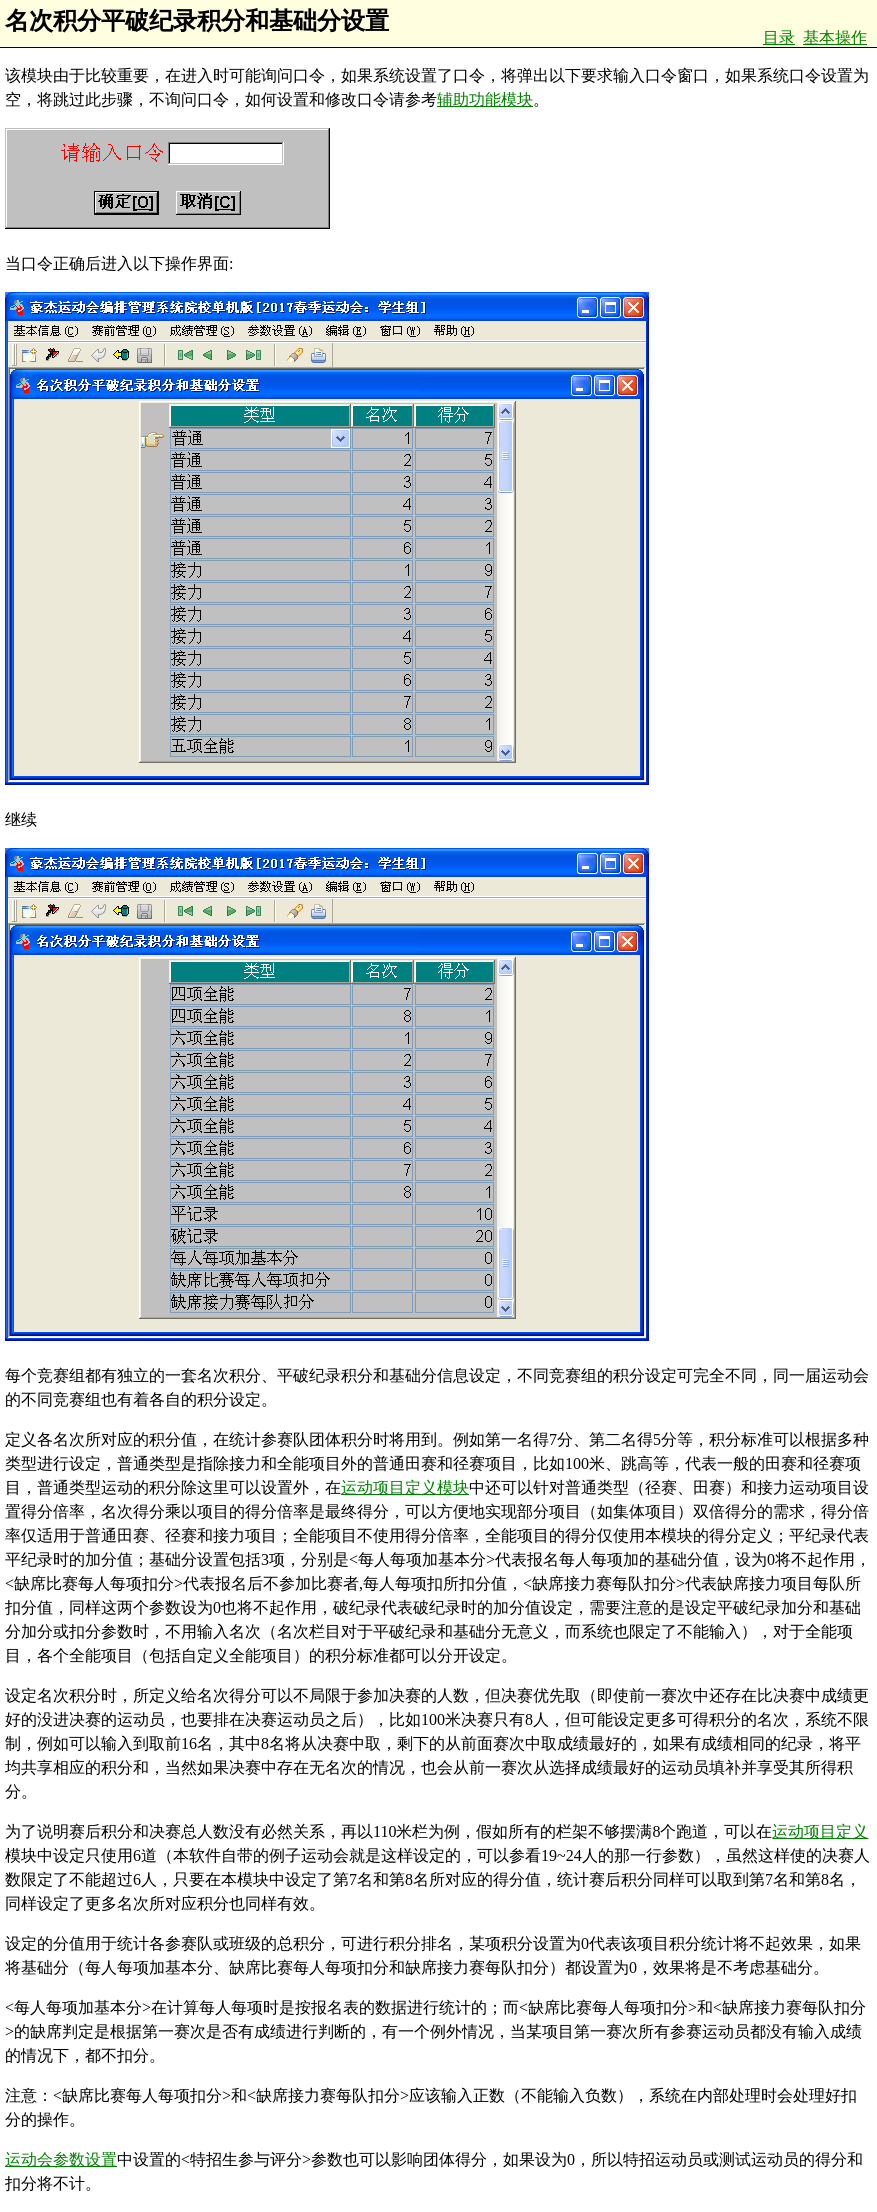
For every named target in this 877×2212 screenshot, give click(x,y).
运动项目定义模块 (405, 1487)
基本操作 (835, 37)
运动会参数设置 (61, 2159)
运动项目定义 (820, 1831)
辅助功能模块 (485, 99)
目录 (779, 37)
